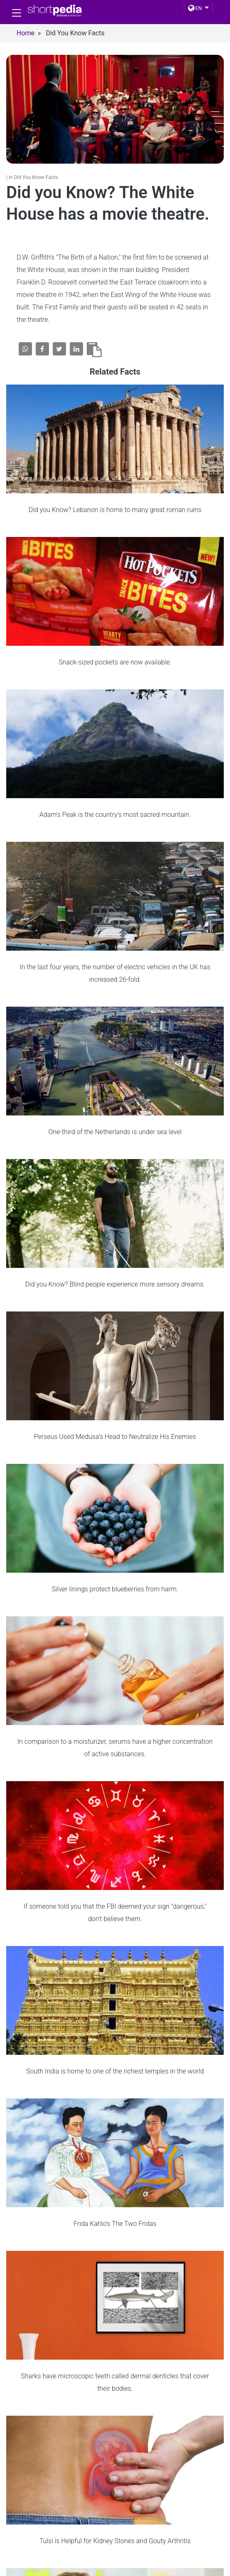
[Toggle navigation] (16, 13)
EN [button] (195, 8)
